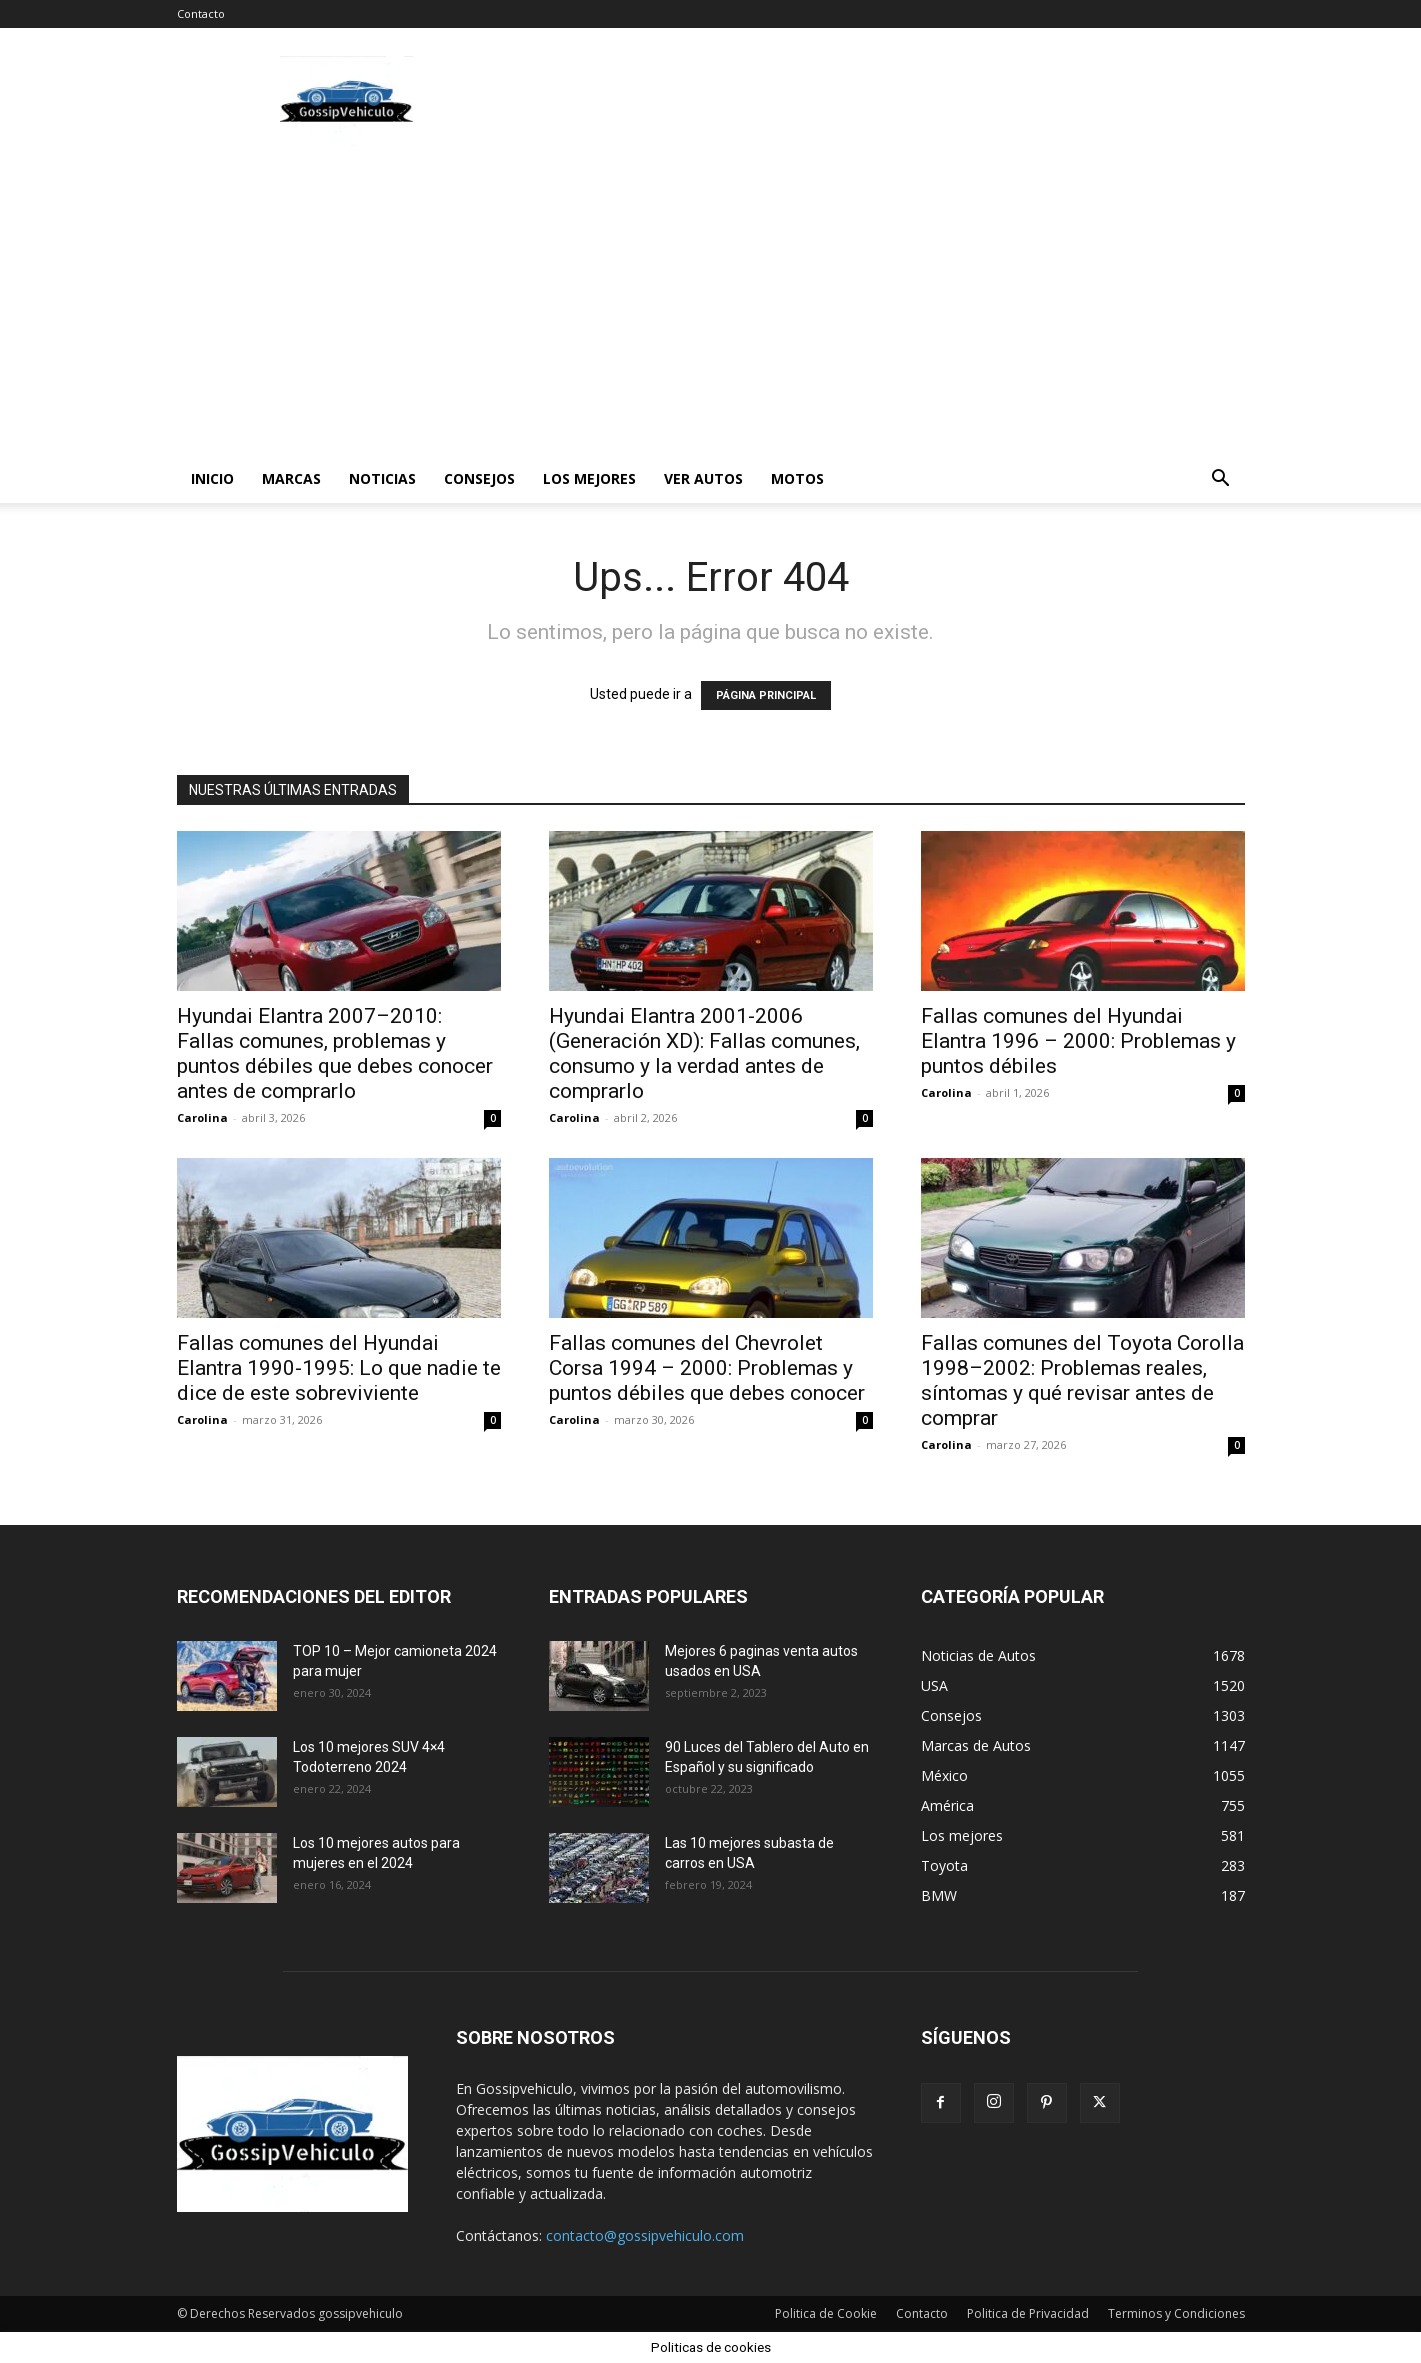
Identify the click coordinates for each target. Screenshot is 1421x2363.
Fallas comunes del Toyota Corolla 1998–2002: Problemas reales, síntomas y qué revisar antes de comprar (1082, 1380)
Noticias (382, 478)
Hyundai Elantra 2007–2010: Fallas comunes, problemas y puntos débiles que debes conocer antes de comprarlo (335, 1053)
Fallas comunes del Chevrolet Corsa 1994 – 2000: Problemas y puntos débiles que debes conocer (707, 1368)
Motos (797, 478)
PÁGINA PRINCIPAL (766, 695)
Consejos (479, 478)
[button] (1221, 480)
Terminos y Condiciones (1176, 2313)
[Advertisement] (711, 305)
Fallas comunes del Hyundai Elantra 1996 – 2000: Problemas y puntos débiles (1078, 1041)
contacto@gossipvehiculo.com (645, 2235)
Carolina (202, 1117)
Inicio (212, 478)
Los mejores (589, 478)
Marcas (291, 478)
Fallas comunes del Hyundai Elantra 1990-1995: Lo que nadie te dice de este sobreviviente (339, 1368)
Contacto (201, 13)
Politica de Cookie (826, 2313)
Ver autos (703, 478)
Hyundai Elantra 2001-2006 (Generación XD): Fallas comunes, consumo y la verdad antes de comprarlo (704, 1053)
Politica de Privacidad (1028, 2313)
